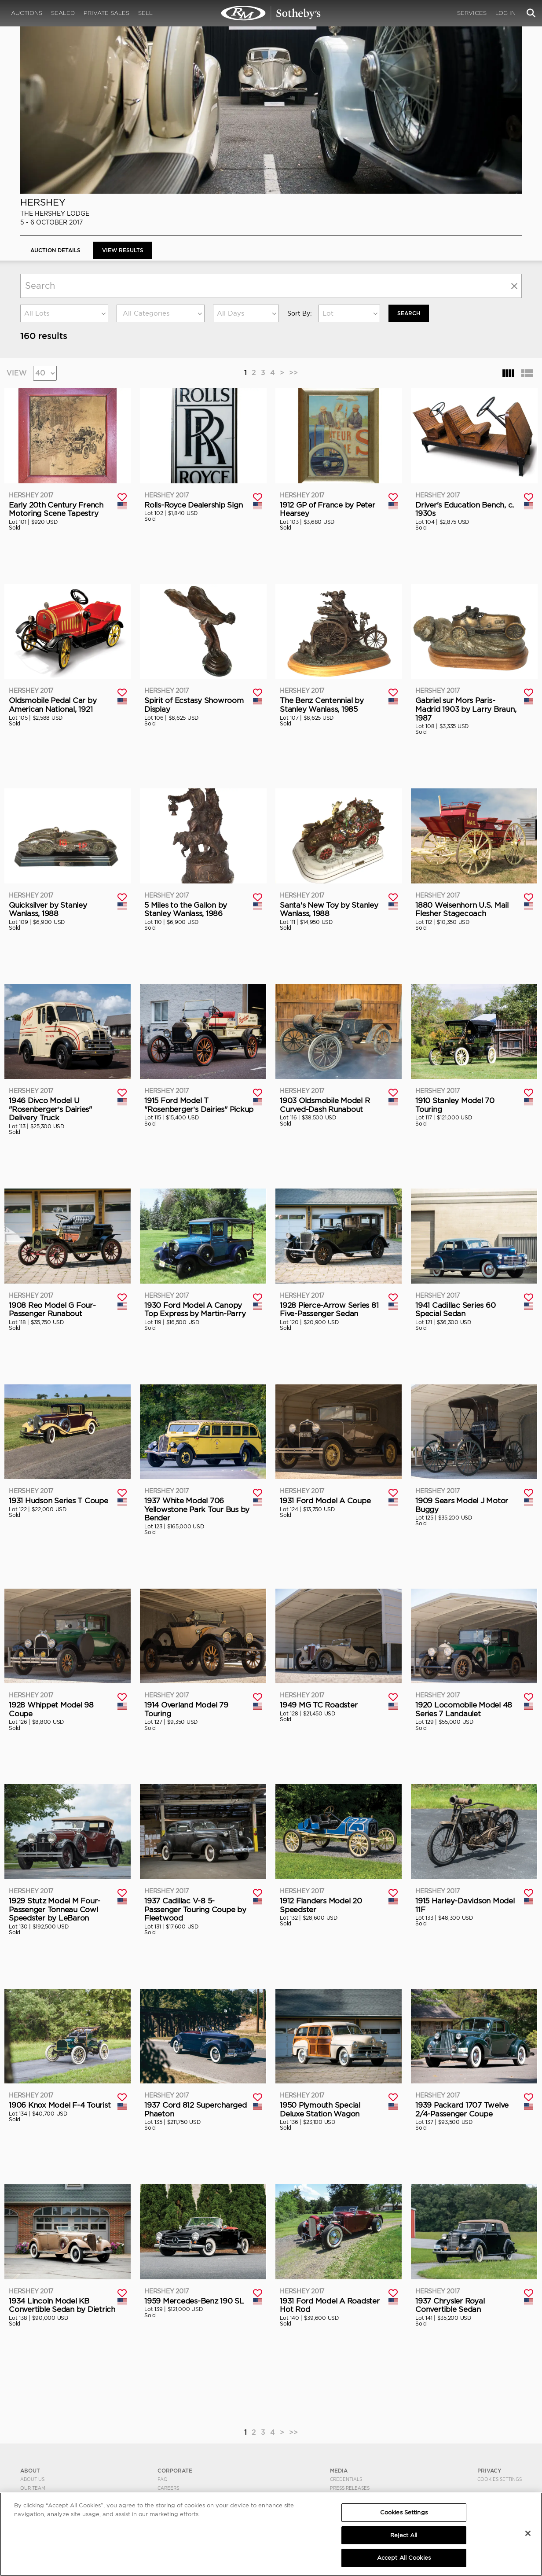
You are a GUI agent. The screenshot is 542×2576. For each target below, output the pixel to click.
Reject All (403, 2535)
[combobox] (64, 313)
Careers (168, 2488)
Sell (145, 13)
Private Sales (106, 13)
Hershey (43, 202)
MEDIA (339, 2470)
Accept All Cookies (404, 2557)
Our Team (32, 2488)
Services (472, 13)
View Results (122, 250)
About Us (32, 2479)
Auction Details (55, 250)
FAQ (162, 2479)
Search (408, 313)
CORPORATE (174, 2470)
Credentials (346, 2479)
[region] (271, 2534)
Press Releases (350, 2488)
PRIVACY (489, 2470)
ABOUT (30, 2470)
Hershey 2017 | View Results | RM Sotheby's (271, 13)
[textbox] (160, 313)
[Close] (528, 2533)
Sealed (63, 13)
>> (293, 372)
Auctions (26, 13)
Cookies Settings (499, 2479)
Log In (505, 13)
